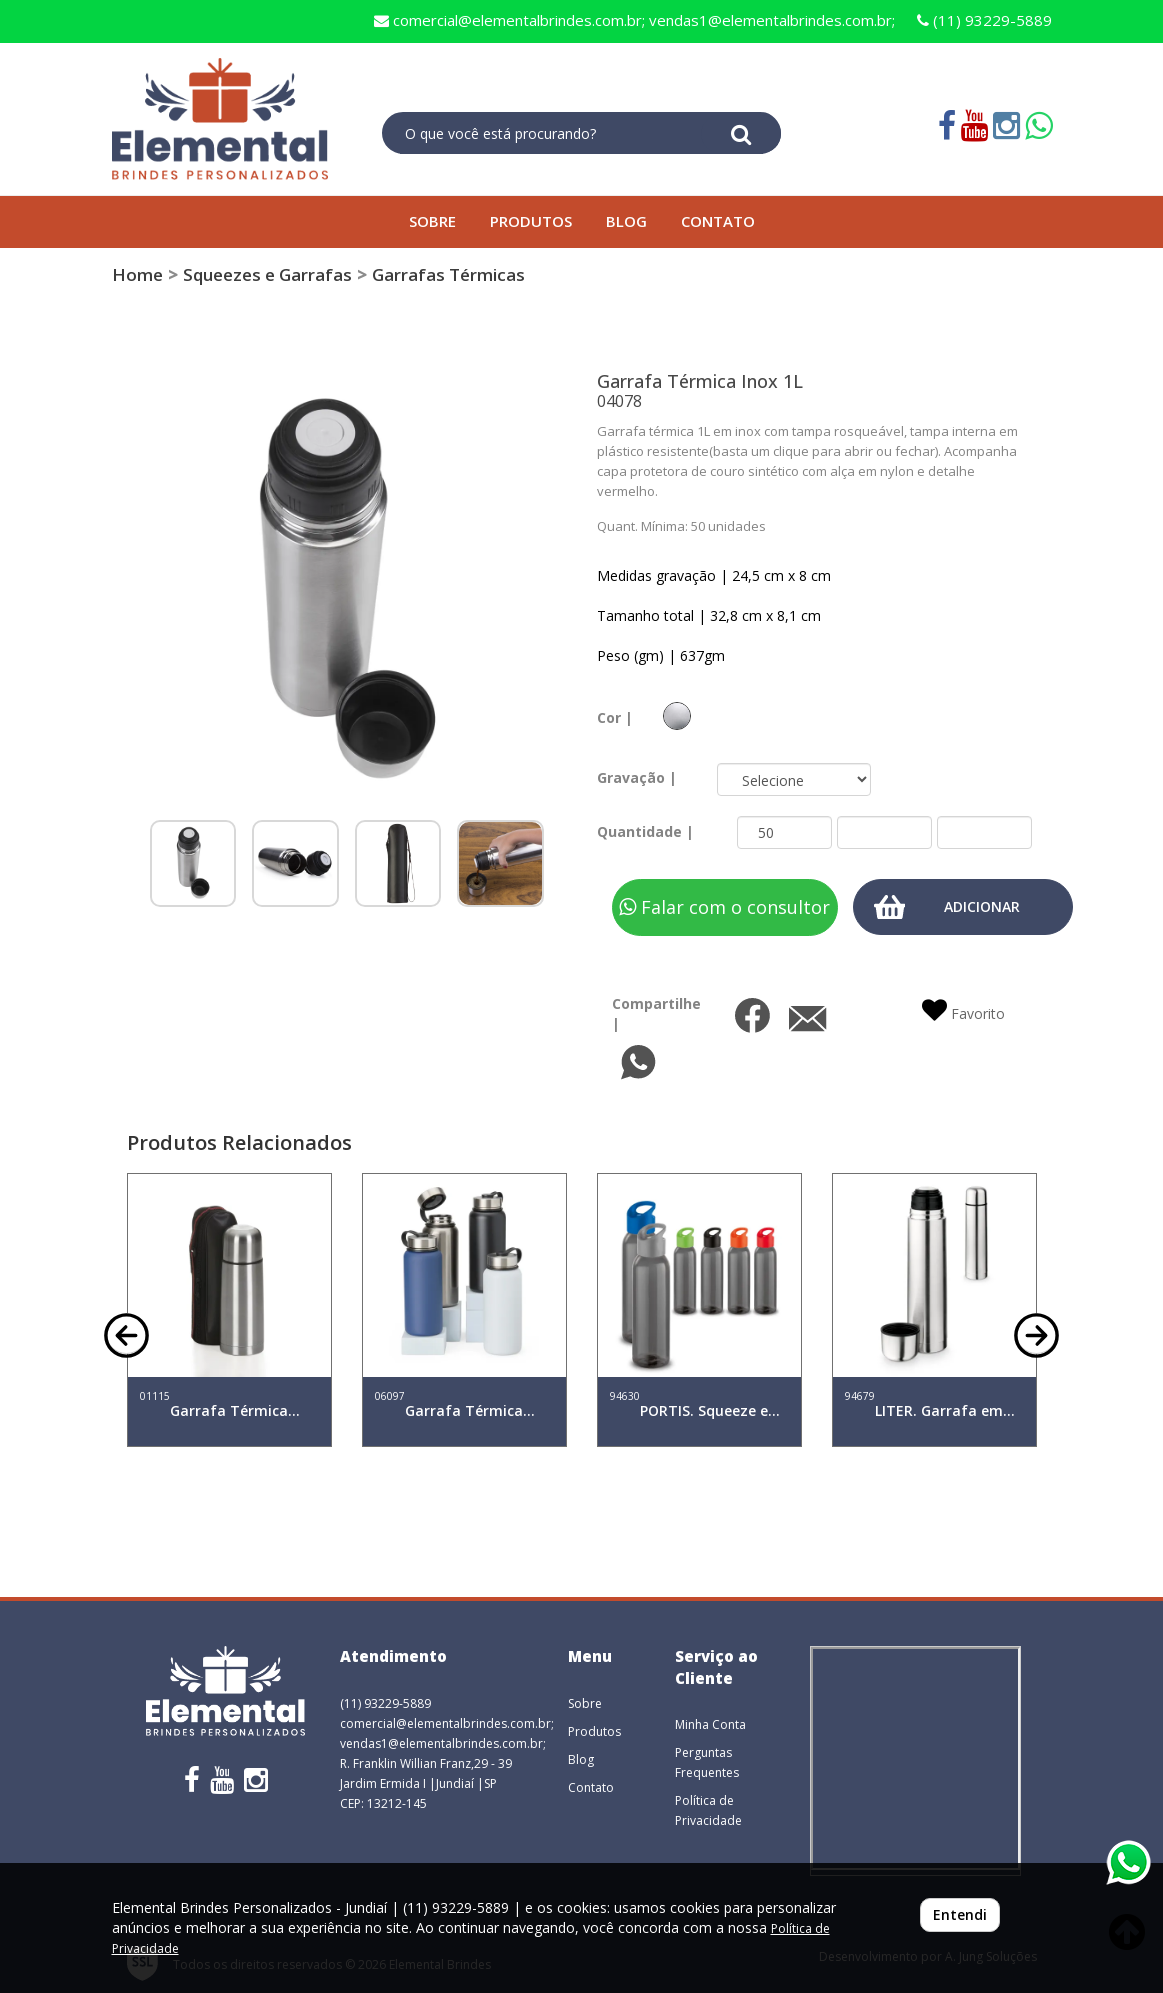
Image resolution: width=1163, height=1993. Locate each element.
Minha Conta (710, 1724)
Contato (591, 1787)
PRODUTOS (531, 221)
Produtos (594, 1731)
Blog (581, 1759)
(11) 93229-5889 (984, 20)
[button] (126, 1333)
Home (137, 274)
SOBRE (432, 221)
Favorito (963, 1010)
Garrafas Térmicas (448, 274)
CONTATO (718, 221)
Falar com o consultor (724, 907)
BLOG (626, 221)
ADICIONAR (982, 906)
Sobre (585, 1703)
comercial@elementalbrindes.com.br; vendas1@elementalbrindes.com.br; (634, 20)
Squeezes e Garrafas (267, 274)
